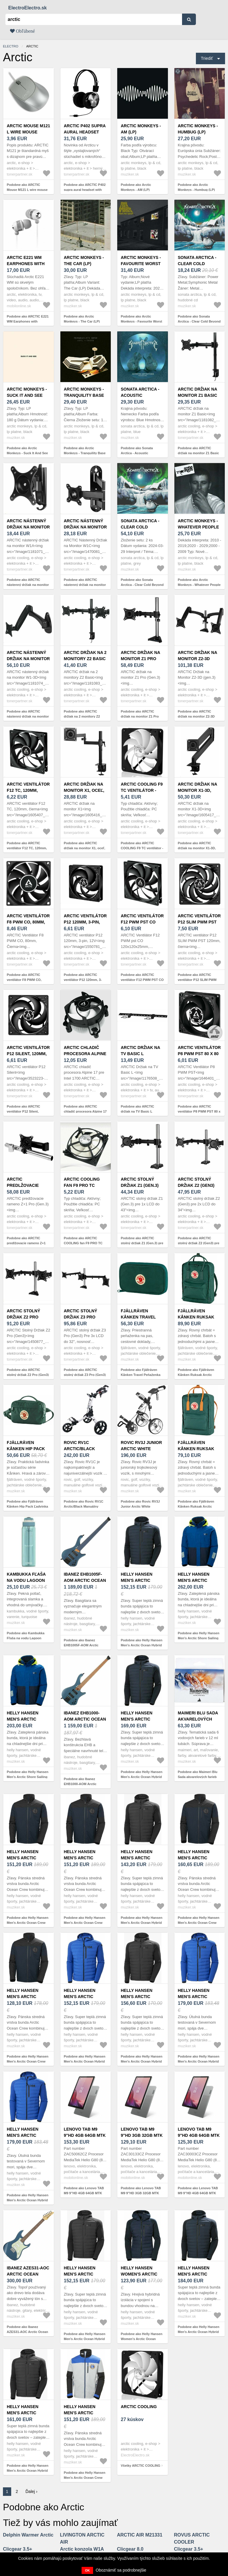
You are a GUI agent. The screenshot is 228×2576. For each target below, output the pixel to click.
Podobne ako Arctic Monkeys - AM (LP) (136, 187)
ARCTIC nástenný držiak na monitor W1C (85, 527)
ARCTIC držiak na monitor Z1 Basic (197, 392)
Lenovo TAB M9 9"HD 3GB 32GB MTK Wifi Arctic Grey (142, 2135)
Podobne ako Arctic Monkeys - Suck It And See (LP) (27, 453)
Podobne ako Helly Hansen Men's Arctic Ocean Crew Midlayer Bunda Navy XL (84, 1922)
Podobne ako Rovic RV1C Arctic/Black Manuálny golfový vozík (83, 1506)
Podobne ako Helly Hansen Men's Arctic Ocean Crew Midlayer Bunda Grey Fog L (85, 2477)
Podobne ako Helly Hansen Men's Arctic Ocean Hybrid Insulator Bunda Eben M (141, 2061)
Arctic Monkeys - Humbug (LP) (198, 128)
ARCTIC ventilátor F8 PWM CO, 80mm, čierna (28, 922)
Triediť (207, 58)
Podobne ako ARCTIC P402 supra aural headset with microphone (85, 189)
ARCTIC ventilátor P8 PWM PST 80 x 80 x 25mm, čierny (199, 1053)
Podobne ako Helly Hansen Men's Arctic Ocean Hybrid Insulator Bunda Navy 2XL (141, 1645)
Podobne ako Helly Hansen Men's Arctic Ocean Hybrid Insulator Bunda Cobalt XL (84, 2061)
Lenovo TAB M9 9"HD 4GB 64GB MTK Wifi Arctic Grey (199, 2135)
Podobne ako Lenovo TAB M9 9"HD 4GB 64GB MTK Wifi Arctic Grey (198, 2193)
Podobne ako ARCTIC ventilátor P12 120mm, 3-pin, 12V (83, 979)
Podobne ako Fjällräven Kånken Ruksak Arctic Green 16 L (196, 1374)
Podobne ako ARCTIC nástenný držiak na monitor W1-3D (28, 716)
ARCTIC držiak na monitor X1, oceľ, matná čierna (84, 790)
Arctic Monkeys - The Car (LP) (84, 260)
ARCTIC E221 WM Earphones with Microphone (25, 263)
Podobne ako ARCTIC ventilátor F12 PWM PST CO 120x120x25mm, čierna (142, 979)
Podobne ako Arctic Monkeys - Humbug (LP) (196, 187)
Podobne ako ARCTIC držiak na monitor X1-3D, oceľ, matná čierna (197, 848)
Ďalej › (31, 2491)
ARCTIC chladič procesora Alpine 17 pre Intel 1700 (85, 1053)
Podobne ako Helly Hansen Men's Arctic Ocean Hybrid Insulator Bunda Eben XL (84, 2338)
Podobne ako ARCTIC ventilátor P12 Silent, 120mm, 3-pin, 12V (23, 1111)
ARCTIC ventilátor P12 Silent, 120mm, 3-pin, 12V (28, 1053)
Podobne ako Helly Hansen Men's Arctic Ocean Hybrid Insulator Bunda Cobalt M (27, 2200)
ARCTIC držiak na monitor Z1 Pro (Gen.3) (140, 658)
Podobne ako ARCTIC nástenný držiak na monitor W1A (28, 584)
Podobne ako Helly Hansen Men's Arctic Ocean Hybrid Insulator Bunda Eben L (27, 2470)
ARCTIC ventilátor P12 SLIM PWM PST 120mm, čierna (199, 922)
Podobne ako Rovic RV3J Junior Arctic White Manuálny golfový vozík (140, 1506)
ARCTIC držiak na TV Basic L (140, 1050)
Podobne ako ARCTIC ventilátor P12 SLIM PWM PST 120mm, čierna (197, 979)
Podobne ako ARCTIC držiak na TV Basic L (137, 1109)
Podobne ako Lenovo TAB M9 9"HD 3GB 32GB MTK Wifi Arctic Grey (141, 2193)
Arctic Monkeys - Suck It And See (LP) (27, 395)
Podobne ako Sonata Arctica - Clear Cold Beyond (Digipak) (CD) (199, 321)
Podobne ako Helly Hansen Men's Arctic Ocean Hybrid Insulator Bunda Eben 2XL (141, 1922)
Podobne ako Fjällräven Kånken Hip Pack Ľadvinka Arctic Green (27, 1506)
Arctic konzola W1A (82, 2549)
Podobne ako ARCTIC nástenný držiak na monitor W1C (85, 584)
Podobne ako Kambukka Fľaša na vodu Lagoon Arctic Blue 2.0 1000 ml (25, 1638)
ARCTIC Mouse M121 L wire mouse (28, 128)
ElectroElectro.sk (27, 7)
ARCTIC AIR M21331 (139, 2534)
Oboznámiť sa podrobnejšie (121, 2570)
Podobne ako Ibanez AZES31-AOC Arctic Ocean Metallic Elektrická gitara (27, 2331)
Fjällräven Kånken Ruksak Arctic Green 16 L (198, 1317)
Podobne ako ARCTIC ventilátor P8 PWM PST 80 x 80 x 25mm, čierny (199, 1111)
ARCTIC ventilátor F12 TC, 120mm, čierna (28, 790)
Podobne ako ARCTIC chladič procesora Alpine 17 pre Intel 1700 (85, 1111)
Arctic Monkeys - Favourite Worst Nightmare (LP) (141, 263)
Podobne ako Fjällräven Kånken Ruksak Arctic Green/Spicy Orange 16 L (197, 1506)
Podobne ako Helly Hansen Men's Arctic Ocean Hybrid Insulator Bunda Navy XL (141, 1776)
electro (10, 46)
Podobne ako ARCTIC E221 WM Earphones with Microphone (28, 321)
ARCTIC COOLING (139, 2406)
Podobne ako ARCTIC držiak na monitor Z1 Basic (198, 450)
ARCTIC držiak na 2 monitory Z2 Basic (85, 655)
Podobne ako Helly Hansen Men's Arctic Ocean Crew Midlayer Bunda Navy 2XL (198, 1922)
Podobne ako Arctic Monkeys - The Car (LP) (82, 319)
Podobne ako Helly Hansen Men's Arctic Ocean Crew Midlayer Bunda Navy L (27, 2061)
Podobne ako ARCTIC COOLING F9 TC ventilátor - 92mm (142, 848)
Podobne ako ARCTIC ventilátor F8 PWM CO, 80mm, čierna (24, 979)
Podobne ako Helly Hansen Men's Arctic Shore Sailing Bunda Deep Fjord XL (27, 1776)
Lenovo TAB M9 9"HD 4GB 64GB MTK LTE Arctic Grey (85, 2135)
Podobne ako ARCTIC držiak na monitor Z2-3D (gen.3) (196, 716)
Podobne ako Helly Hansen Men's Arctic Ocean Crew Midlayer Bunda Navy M (27, 1922)
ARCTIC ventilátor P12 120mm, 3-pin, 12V (85, 922)
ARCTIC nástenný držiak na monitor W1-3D (28, 658)
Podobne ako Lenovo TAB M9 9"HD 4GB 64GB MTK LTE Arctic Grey (84, 2193)
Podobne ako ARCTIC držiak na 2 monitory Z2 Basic (82, 716)
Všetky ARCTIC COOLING (140, 2465)
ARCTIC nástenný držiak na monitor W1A (28, 527)
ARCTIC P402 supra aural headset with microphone (85, 132)
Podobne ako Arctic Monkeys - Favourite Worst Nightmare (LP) (141, 321)
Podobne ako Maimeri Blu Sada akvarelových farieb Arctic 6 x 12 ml (197, 1776)
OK (87, 2570)
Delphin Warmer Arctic (28, 2534)
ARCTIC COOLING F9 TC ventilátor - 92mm (142, 790)
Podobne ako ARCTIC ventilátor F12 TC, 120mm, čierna (27, 848)
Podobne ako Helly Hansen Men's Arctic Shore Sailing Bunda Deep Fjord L (198, 1638)
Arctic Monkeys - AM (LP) (141, 128)
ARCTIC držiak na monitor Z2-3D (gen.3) (197, 658)
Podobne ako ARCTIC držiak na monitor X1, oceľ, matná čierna (84, 848)
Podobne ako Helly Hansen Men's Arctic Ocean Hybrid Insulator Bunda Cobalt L (198, 2061)
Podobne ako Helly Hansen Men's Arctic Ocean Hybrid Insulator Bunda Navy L (198, 2331)
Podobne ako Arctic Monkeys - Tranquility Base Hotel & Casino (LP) (85, 453)
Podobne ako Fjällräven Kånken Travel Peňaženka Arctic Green (141, 1374)
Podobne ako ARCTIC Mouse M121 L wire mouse (27, 187)
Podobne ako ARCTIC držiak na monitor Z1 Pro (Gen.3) (140, 716)
